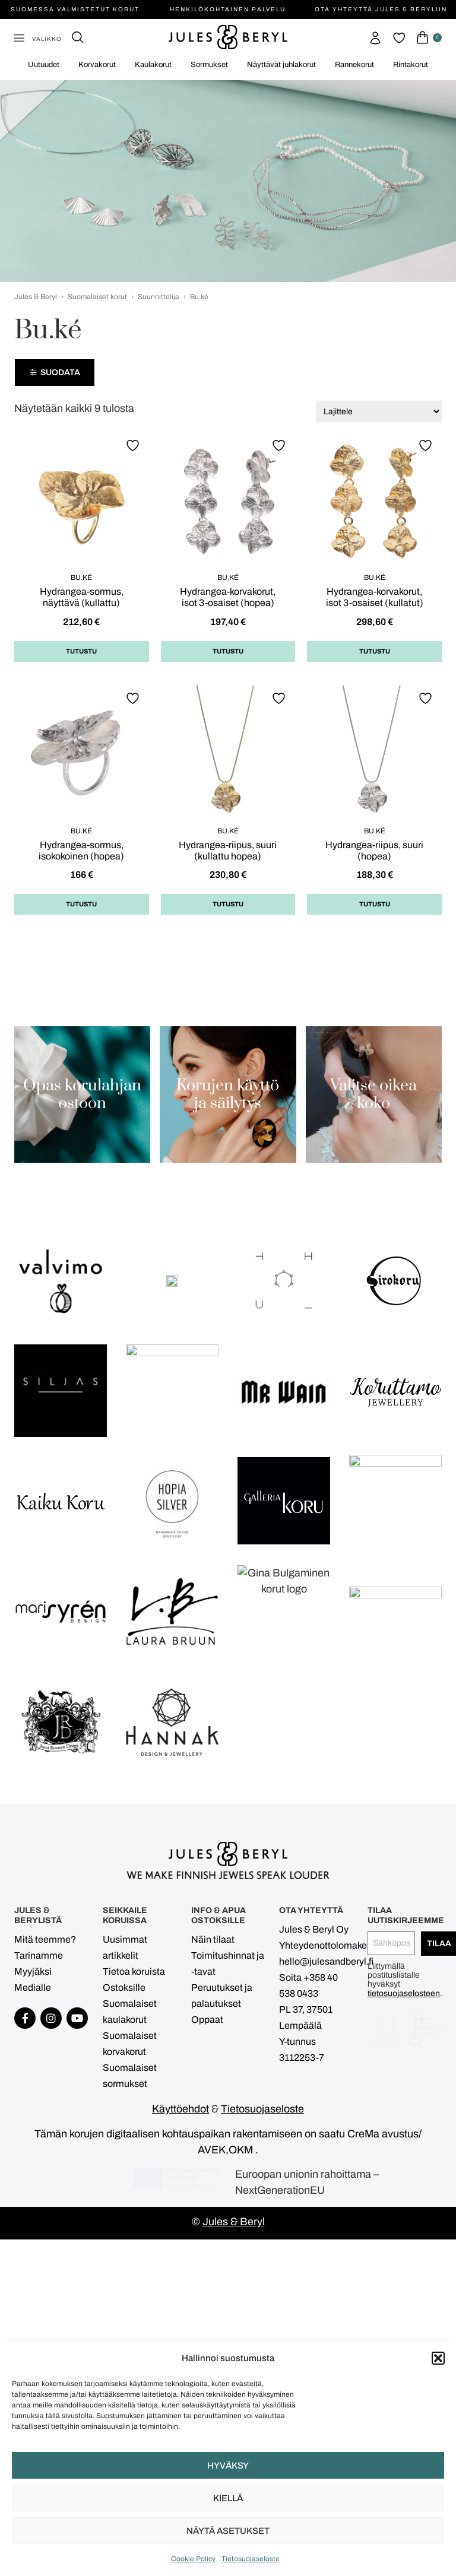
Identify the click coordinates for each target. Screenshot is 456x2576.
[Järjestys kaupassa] (379, 411)
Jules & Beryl (35, 297)
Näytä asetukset (228, 2531)
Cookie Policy (193, 2559)
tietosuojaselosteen (404, 2281)
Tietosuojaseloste (250, 2559)
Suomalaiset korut (97, 297)
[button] (438, 2358)
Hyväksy (228, 2465)
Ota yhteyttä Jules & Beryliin (381, 9)
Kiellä (228, 2498)
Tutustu (81, 651)
